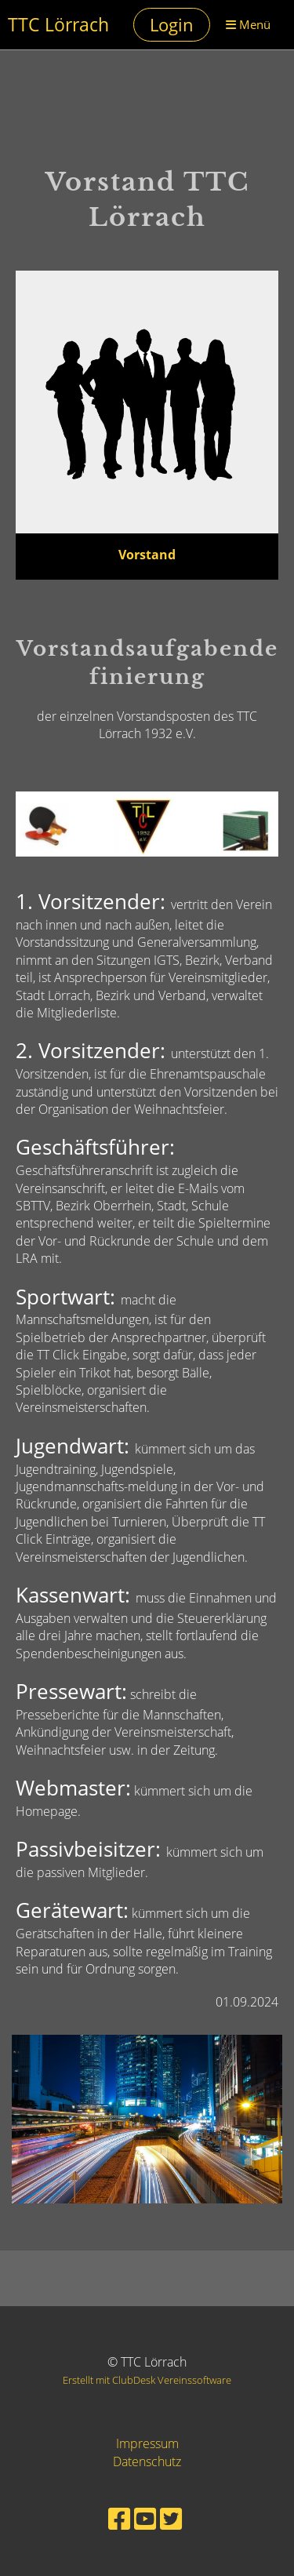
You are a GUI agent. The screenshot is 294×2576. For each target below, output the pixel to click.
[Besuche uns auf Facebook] (119, 2518)
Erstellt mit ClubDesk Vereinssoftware (147, 2380)
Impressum (147, 2443)
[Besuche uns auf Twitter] (171, 2518)
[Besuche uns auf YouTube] (145, 2518)
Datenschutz (147, 2461)
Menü (248, 24)
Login (172, 24)
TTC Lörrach (58, 25)
